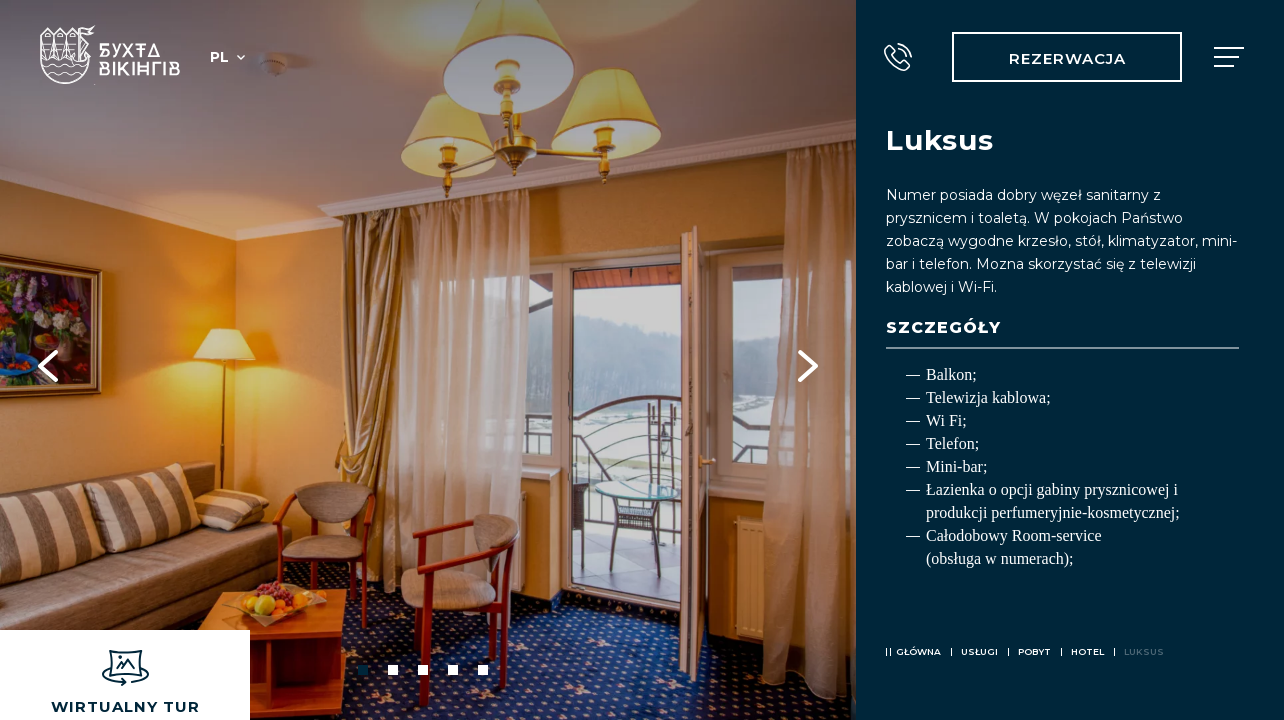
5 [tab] (483, 670)
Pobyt (1034, 651)
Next (808, 360)
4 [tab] (453, 670)
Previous (48, 360)
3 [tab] (423, 670)
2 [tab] (393, 670)
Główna (918, 651)
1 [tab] (363, 670)
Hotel (1087, 651)
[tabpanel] (428, 360)
